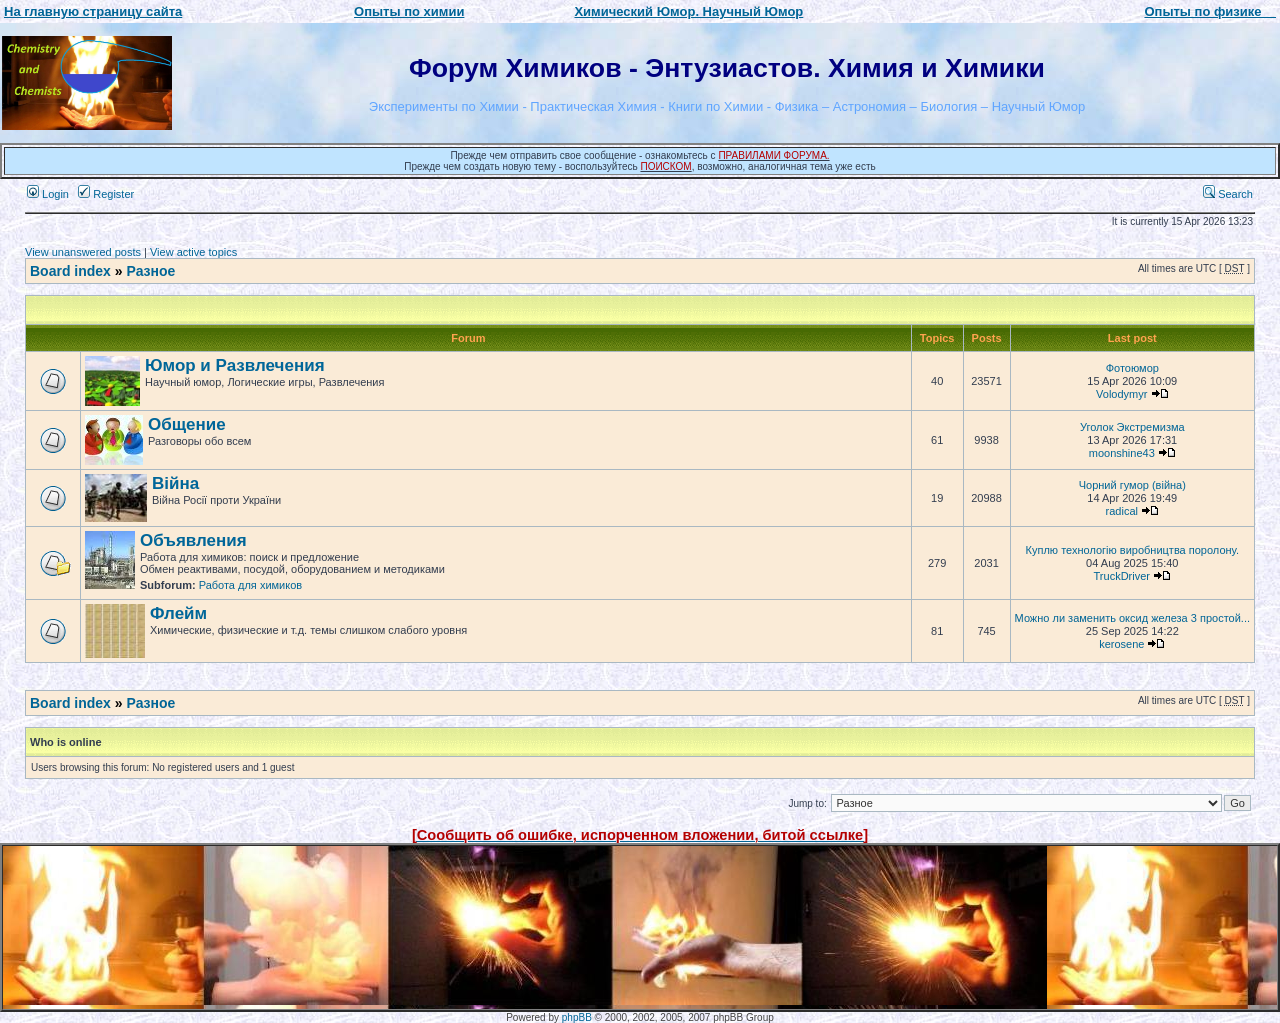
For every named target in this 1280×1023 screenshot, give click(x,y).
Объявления (193, 540)
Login (48, 194)
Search (1228, 194)
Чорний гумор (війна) (1132, 485)
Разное (150, 271)
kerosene (1121, 644)
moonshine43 (1122, 453)
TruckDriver (1122, 576)
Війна (175, 483)
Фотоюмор (1132, 368)
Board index (70, 271)
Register (106, 194)
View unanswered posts (83, 252)
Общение (187, 424)
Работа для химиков (250, 585)
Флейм (178, 613)
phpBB (577, 1017)
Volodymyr (1121, 394)
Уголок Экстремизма (1132, 427)
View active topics (193, 252)
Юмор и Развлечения (235, 365)
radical (1122, 511)
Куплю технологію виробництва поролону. (1133, 550)
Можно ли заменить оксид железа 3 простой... (1132, 618)
